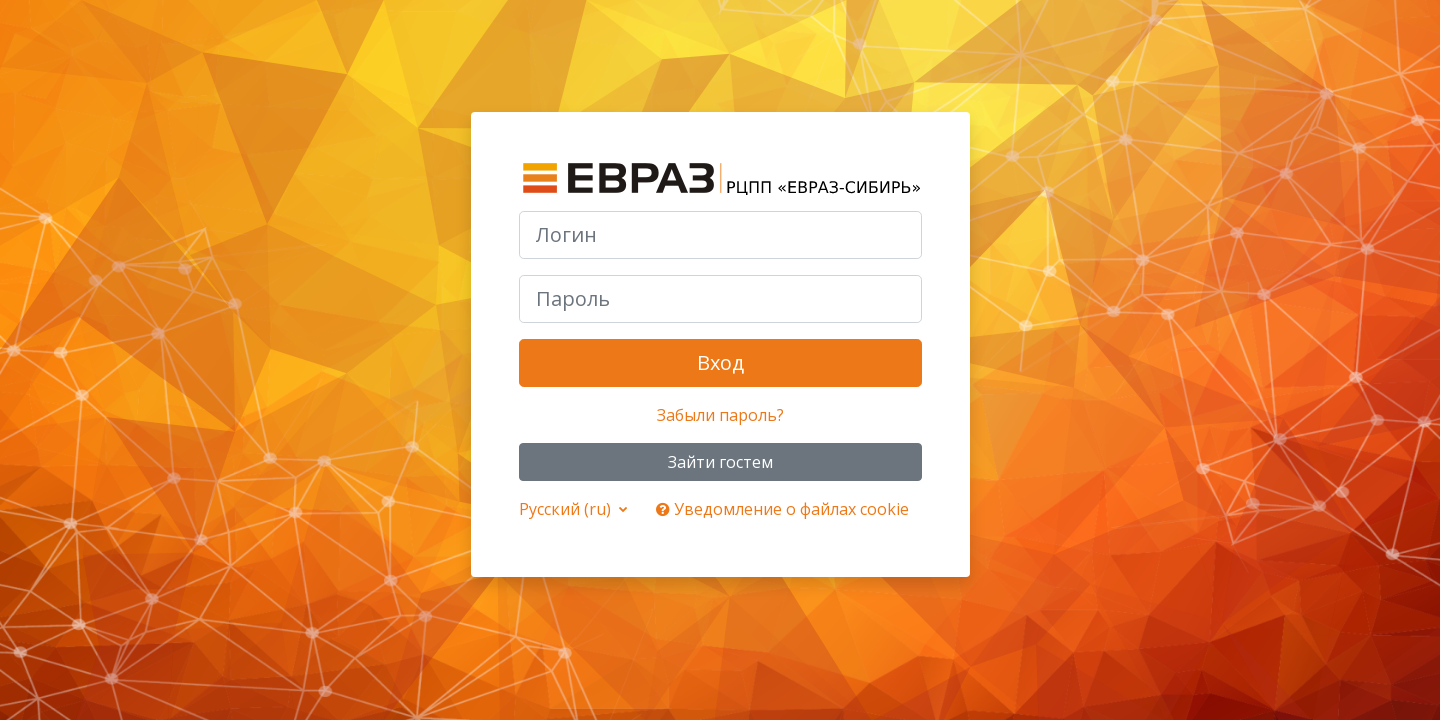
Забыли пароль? (720, 415)
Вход (720, 362)
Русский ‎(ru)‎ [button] (567, 509)
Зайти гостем (720, 462)
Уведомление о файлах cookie (782, 509)
